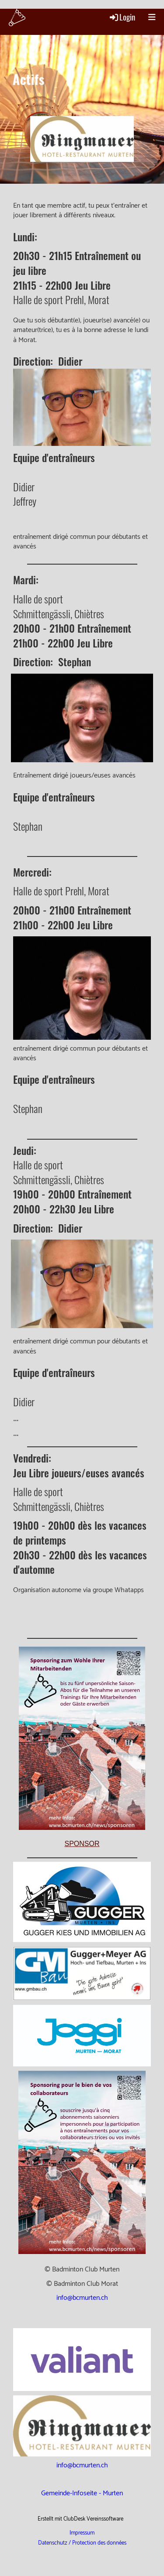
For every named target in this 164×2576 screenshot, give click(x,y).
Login (121, 17)
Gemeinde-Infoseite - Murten (82, 2493)
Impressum (82, 2533)
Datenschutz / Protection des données (82, 2543)
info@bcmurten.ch (82, 2298)
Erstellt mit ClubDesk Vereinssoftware (80, 2519)
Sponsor (81, 1843)
